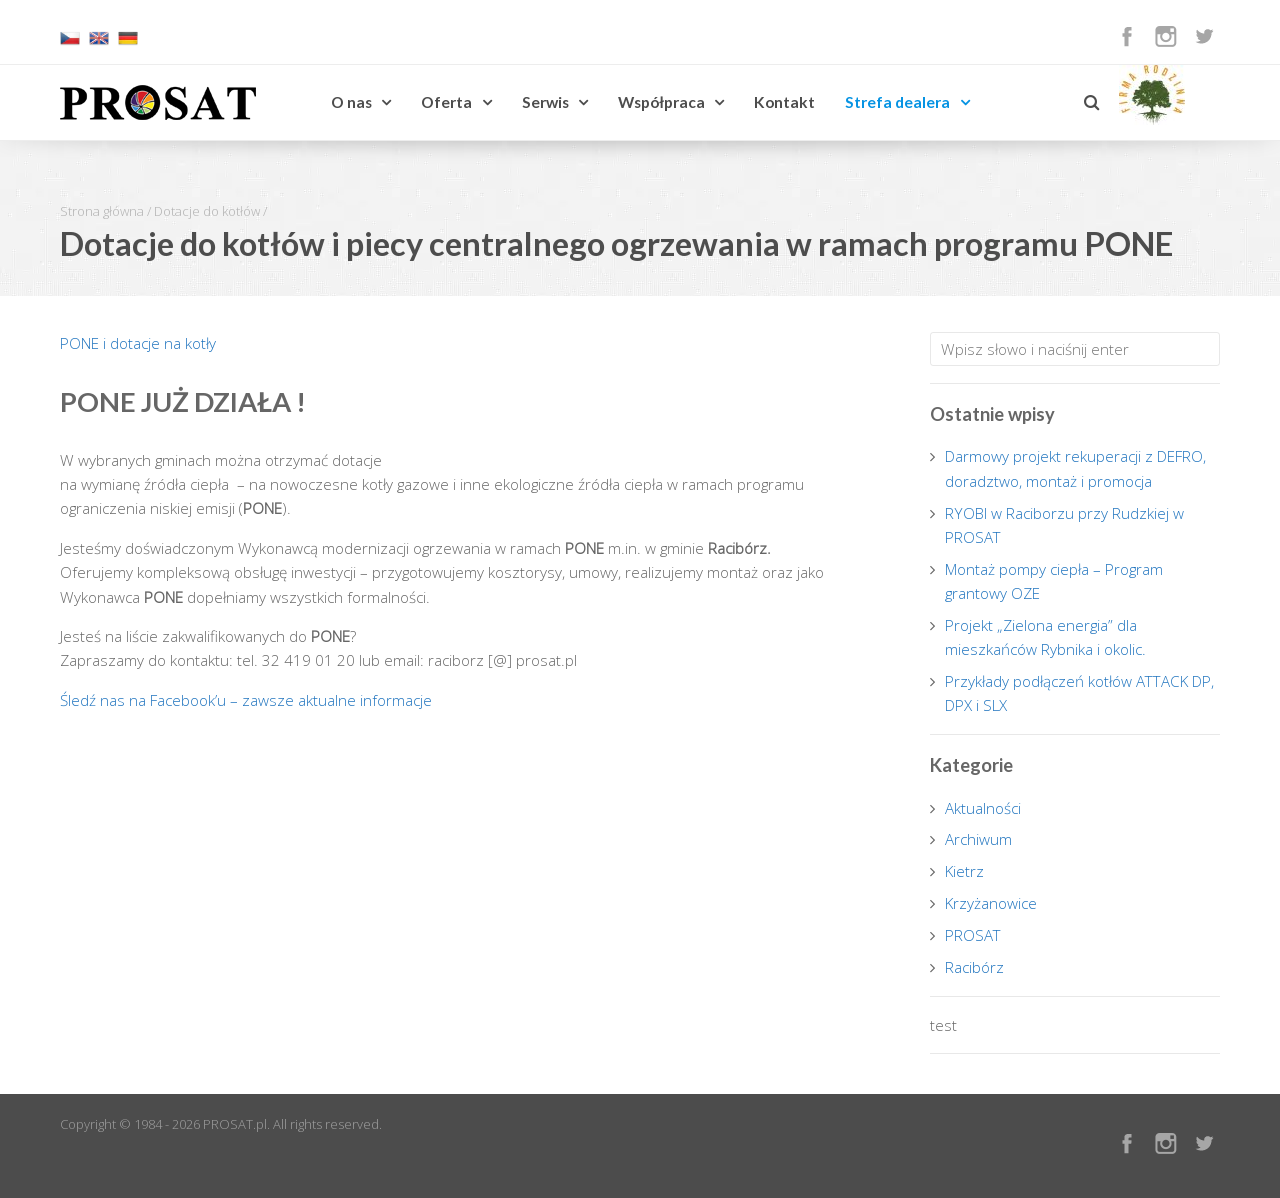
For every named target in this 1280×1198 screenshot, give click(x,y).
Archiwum (978, 839)
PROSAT (973, 935)
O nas (351, 102)
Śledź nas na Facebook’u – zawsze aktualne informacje (246, 700)
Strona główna (102, 211)
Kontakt (784, 102)
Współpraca (661, 102)
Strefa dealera (897, 102)
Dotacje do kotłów (207, 211)
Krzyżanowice (991, 903)
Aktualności (983, 808)
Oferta (446, 102)
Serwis (545, 102)
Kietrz (964, 871)
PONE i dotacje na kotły (138, 343)
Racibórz (974, 967)
